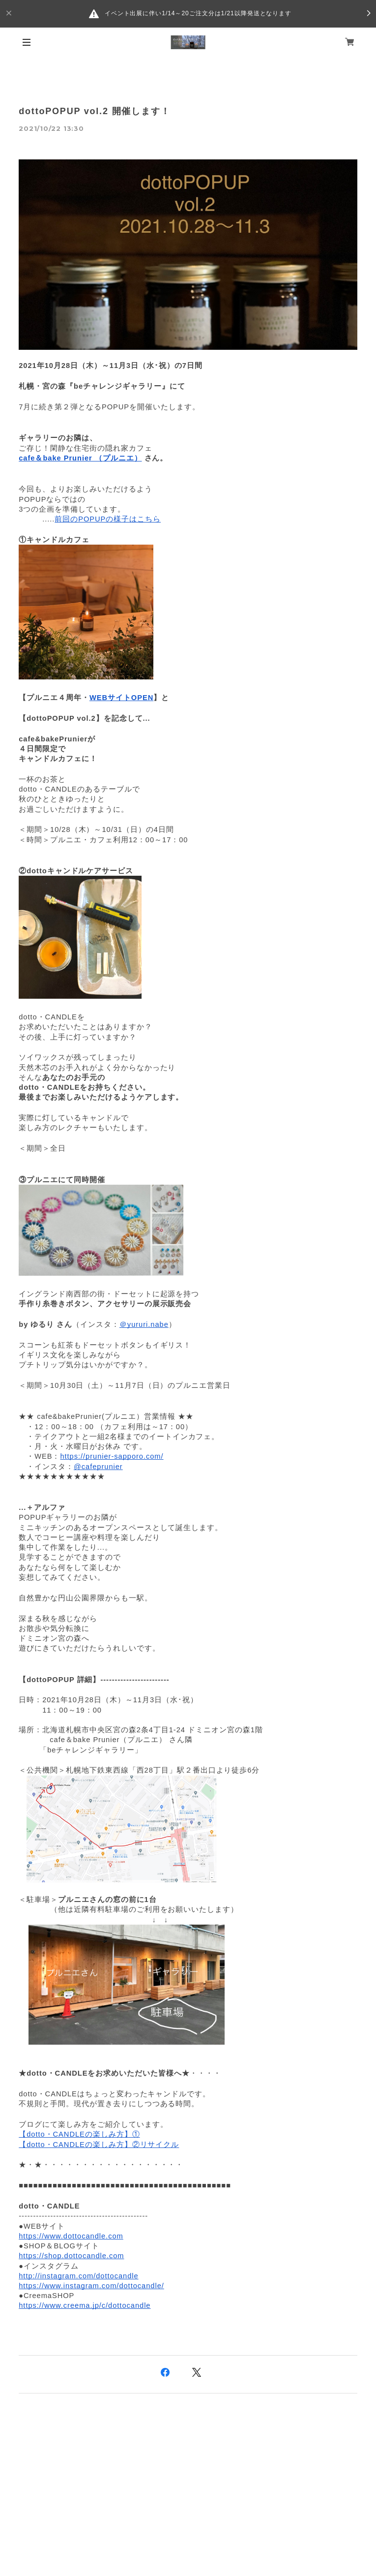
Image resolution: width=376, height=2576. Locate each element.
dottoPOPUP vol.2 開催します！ (94, 111)
